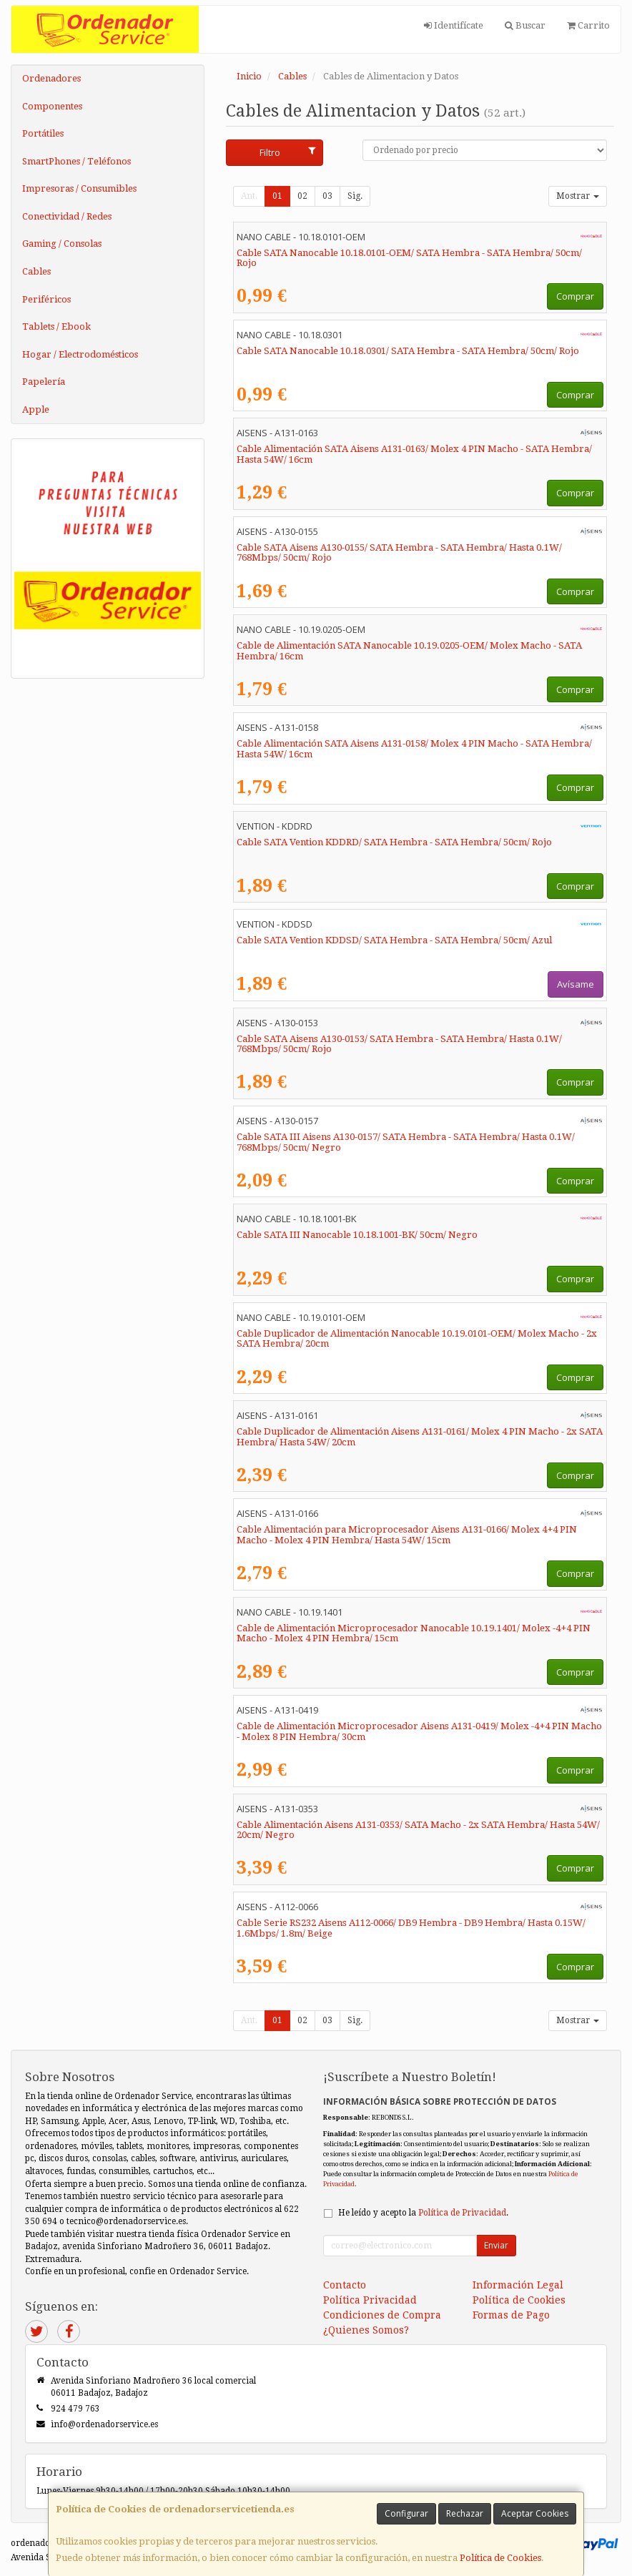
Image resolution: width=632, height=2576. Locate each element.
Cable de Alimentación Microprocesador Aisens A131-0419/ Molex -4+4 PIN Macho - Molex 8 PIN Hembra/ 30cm (419, 1731)
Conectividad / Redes (67, 216)
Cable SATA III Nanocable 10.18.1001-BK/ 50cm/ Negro (357, 1234)
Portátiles (43, 133)
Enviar (496, 2245)
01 (277, 196)
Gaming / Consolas (62, 243)
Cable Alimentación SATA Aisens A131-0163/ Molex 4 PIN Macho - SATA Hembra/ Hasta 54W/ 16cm (414, 454)
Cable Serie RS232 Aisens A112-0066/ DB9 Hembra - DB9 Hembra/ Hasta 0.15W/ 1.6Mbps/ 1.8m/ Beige (411, 1928)
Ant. (249, 196)
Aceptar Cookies (534, 2513)
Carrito (588, 25)
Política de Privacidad (462, 2213)
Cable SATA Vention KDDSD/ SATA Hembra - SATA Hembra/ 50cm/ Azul (394, 940)
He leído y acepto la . (423, 2213)
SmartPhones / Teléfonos (76, 161)
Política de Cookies (500, 2557)
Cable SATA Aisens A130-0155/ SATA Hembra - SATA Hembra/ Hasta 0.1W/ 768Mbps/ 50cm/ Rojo (399, 553)
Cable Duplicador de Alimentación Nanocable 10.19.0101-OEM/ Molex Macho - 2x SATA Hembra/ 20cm (417, 1339)
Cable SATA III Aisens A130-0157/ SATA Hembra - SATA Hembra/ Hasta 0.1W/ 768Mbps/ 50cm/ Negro (406, 1142)
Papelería (43, 381)
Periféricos (46, 299)
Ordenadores (51, 78)
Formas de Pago (511, 2315)
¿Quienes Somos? (366, 2330)
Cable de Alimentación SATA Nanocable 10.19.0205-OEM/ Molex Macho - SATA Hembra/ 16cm (409, 651)
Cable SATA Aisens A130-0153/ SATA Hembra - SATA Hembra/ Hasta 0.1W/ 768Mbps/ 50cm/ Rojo (399, 1044)
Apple (35, 409)
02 (302, 196)
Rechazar (464, 2513)
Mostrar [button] (577, 196)
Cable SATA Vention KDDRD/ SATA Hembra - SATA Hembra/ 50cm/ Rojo (394, 842)
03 (327, 196)
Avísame (575, 984)
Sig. (354, 196)
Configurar (406, 2513)
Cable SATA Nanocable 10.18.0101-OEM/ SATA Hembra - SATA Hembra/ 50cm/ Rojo (409, 258)
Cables (36, 271)
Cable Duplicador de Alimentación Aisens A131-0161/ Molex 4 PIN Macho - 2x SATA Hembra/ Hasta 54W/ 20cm (420, 1436)
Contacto (344, 2285)
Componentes (52, 106)
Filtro (287, 152)
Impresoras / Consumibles (79, 188)
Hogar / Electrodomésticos (80, 354)
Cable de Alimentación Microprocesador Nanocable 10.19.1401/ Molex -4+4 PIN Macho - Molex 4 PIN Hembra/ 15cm (414, 1633)
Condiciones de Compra (382, 2315)
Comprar (575, 296)
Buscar (525, 25)
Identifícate (453, 25)
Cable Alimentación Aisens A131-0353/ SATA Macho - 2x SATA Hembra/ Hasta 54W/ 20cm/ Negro (418, 1830)
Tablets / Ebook (56, 326)
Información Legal (518, 2285)
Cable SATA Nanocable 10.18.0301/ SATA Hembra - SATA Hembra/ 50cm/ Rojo (408, 350)
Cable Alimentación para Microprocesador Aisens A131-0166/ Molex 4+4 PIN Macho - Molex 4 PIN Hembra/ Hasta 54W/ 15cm (407, 1534)
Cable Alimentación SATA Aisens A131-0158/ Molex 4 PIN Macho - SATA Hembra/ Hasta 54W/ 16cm (414, 748)
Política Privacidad (370, 2300)
